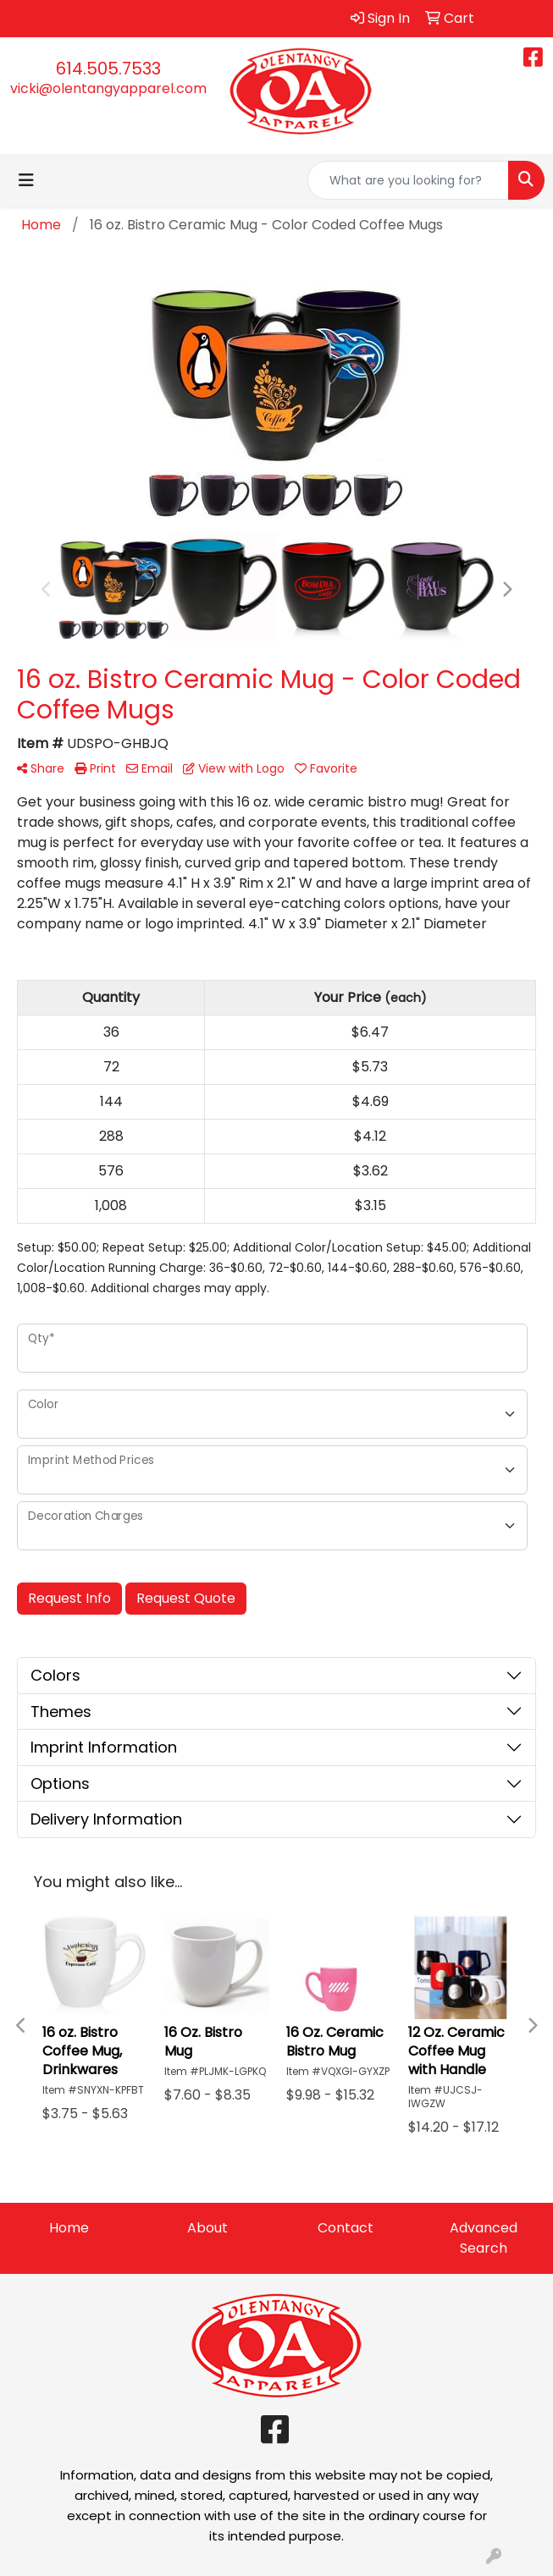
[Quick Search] (408, 180)
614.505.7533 (108, 68)
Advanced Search (483, 2238)
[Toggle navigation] (26, 180)
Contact (345, 2227)
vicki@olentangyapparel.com (108, 88)
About (207, 2227)
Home (69, 2227)
